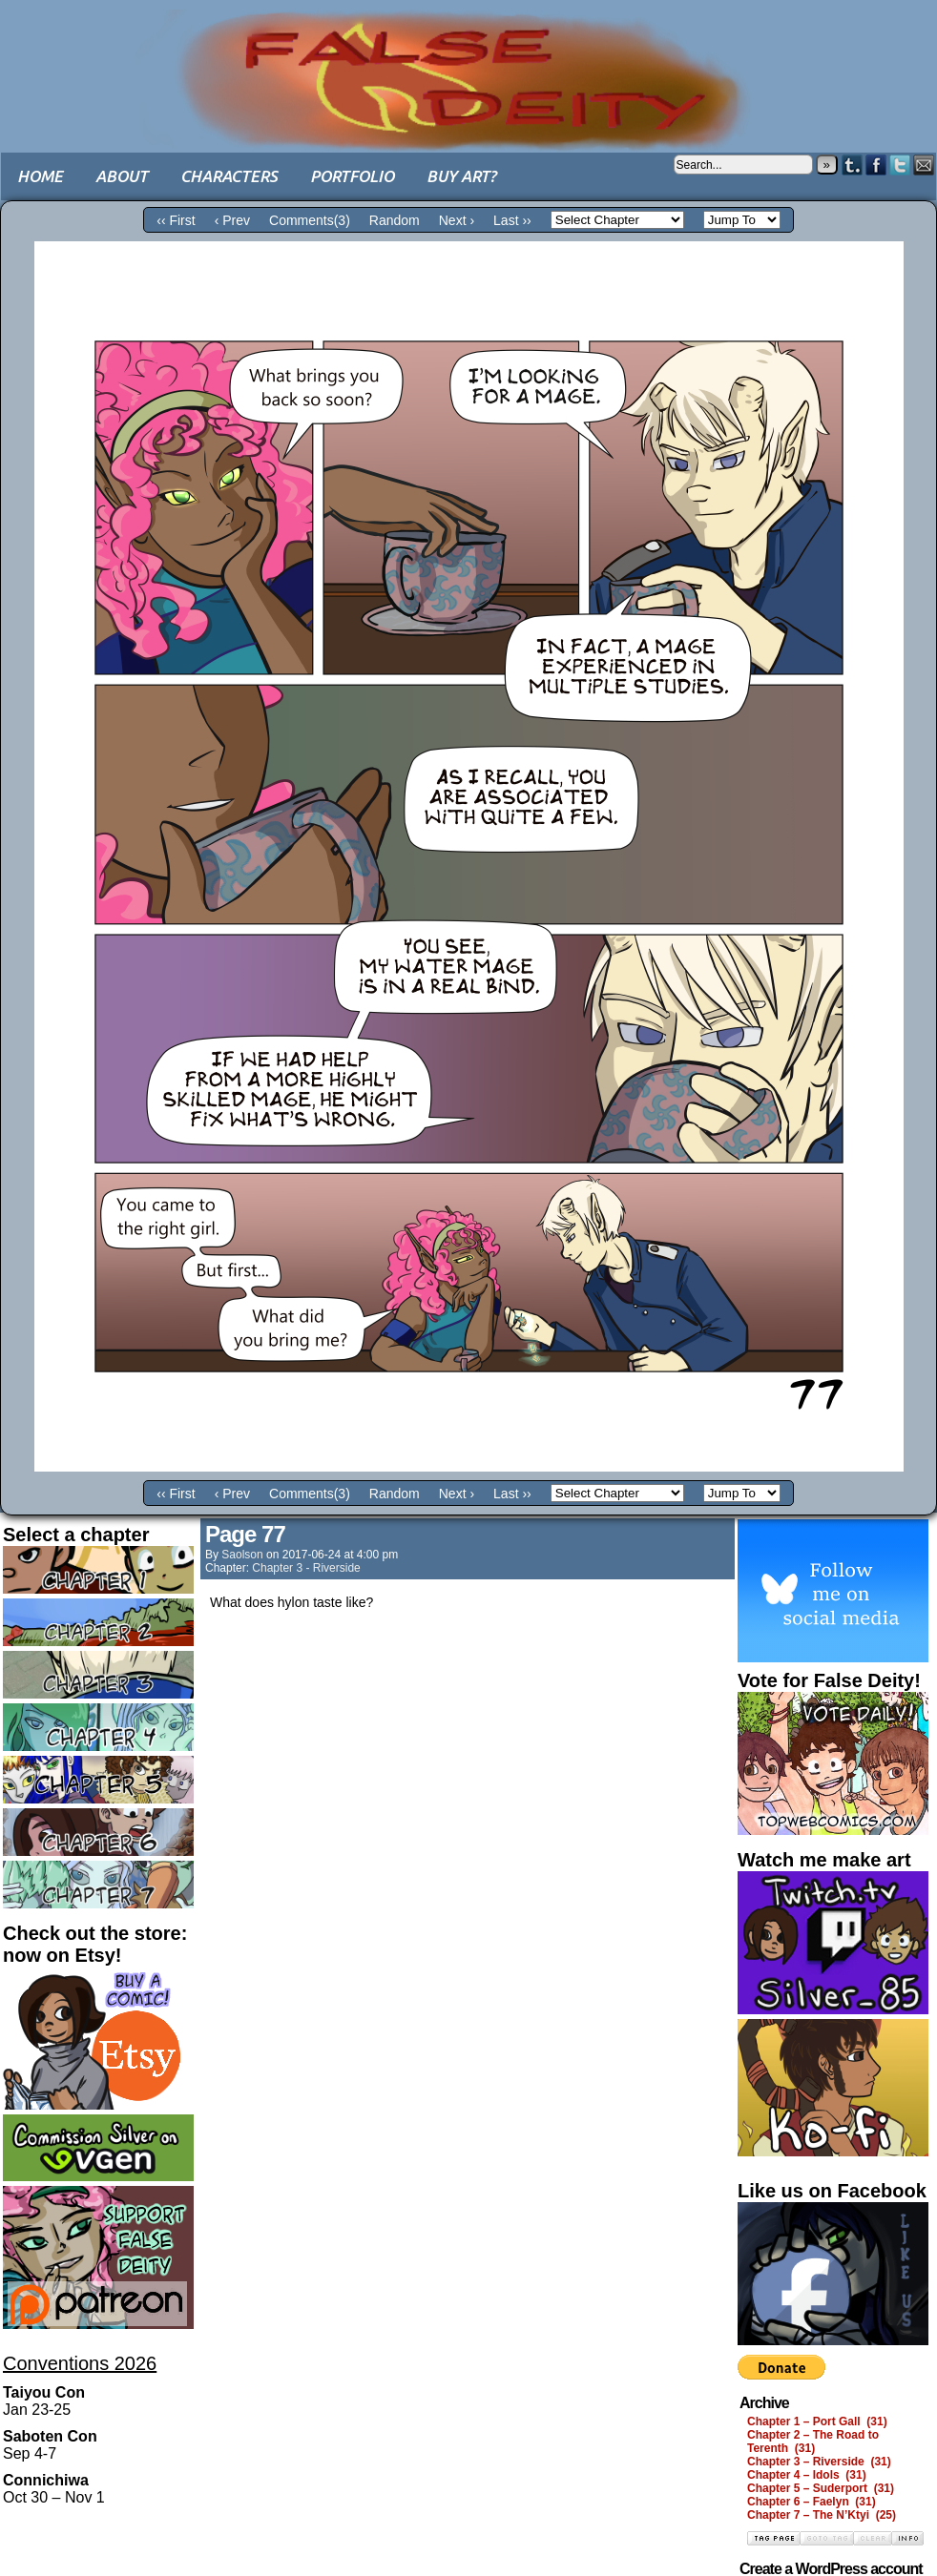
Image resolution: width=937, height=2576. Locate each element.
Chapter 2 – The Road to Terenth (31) (813, 2441)
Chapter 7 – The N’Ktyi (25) (821, 2515)
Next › (456, 220)
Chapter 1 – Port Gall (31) (817, 2421)
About (121, 176)
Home (40, 176)
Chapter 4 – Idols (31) (806, 2475)
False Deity (468, 62)
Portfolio (352, 176)
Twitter (900, 164)
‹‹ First (175, 220)
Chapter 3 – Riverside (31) (819, 2461)
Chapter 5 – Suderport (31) (820, 2488)
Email (924, 164)
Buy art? (461, 176)
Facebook (876, 164)
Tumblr (852, 164)
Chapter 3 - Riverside (306, 1568)
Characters (229, 176)
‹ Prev (232, 220)
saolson (241, 1554)
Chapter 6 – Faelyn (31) (811, 2501)
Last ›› (512, 220)
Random (394, 220)
